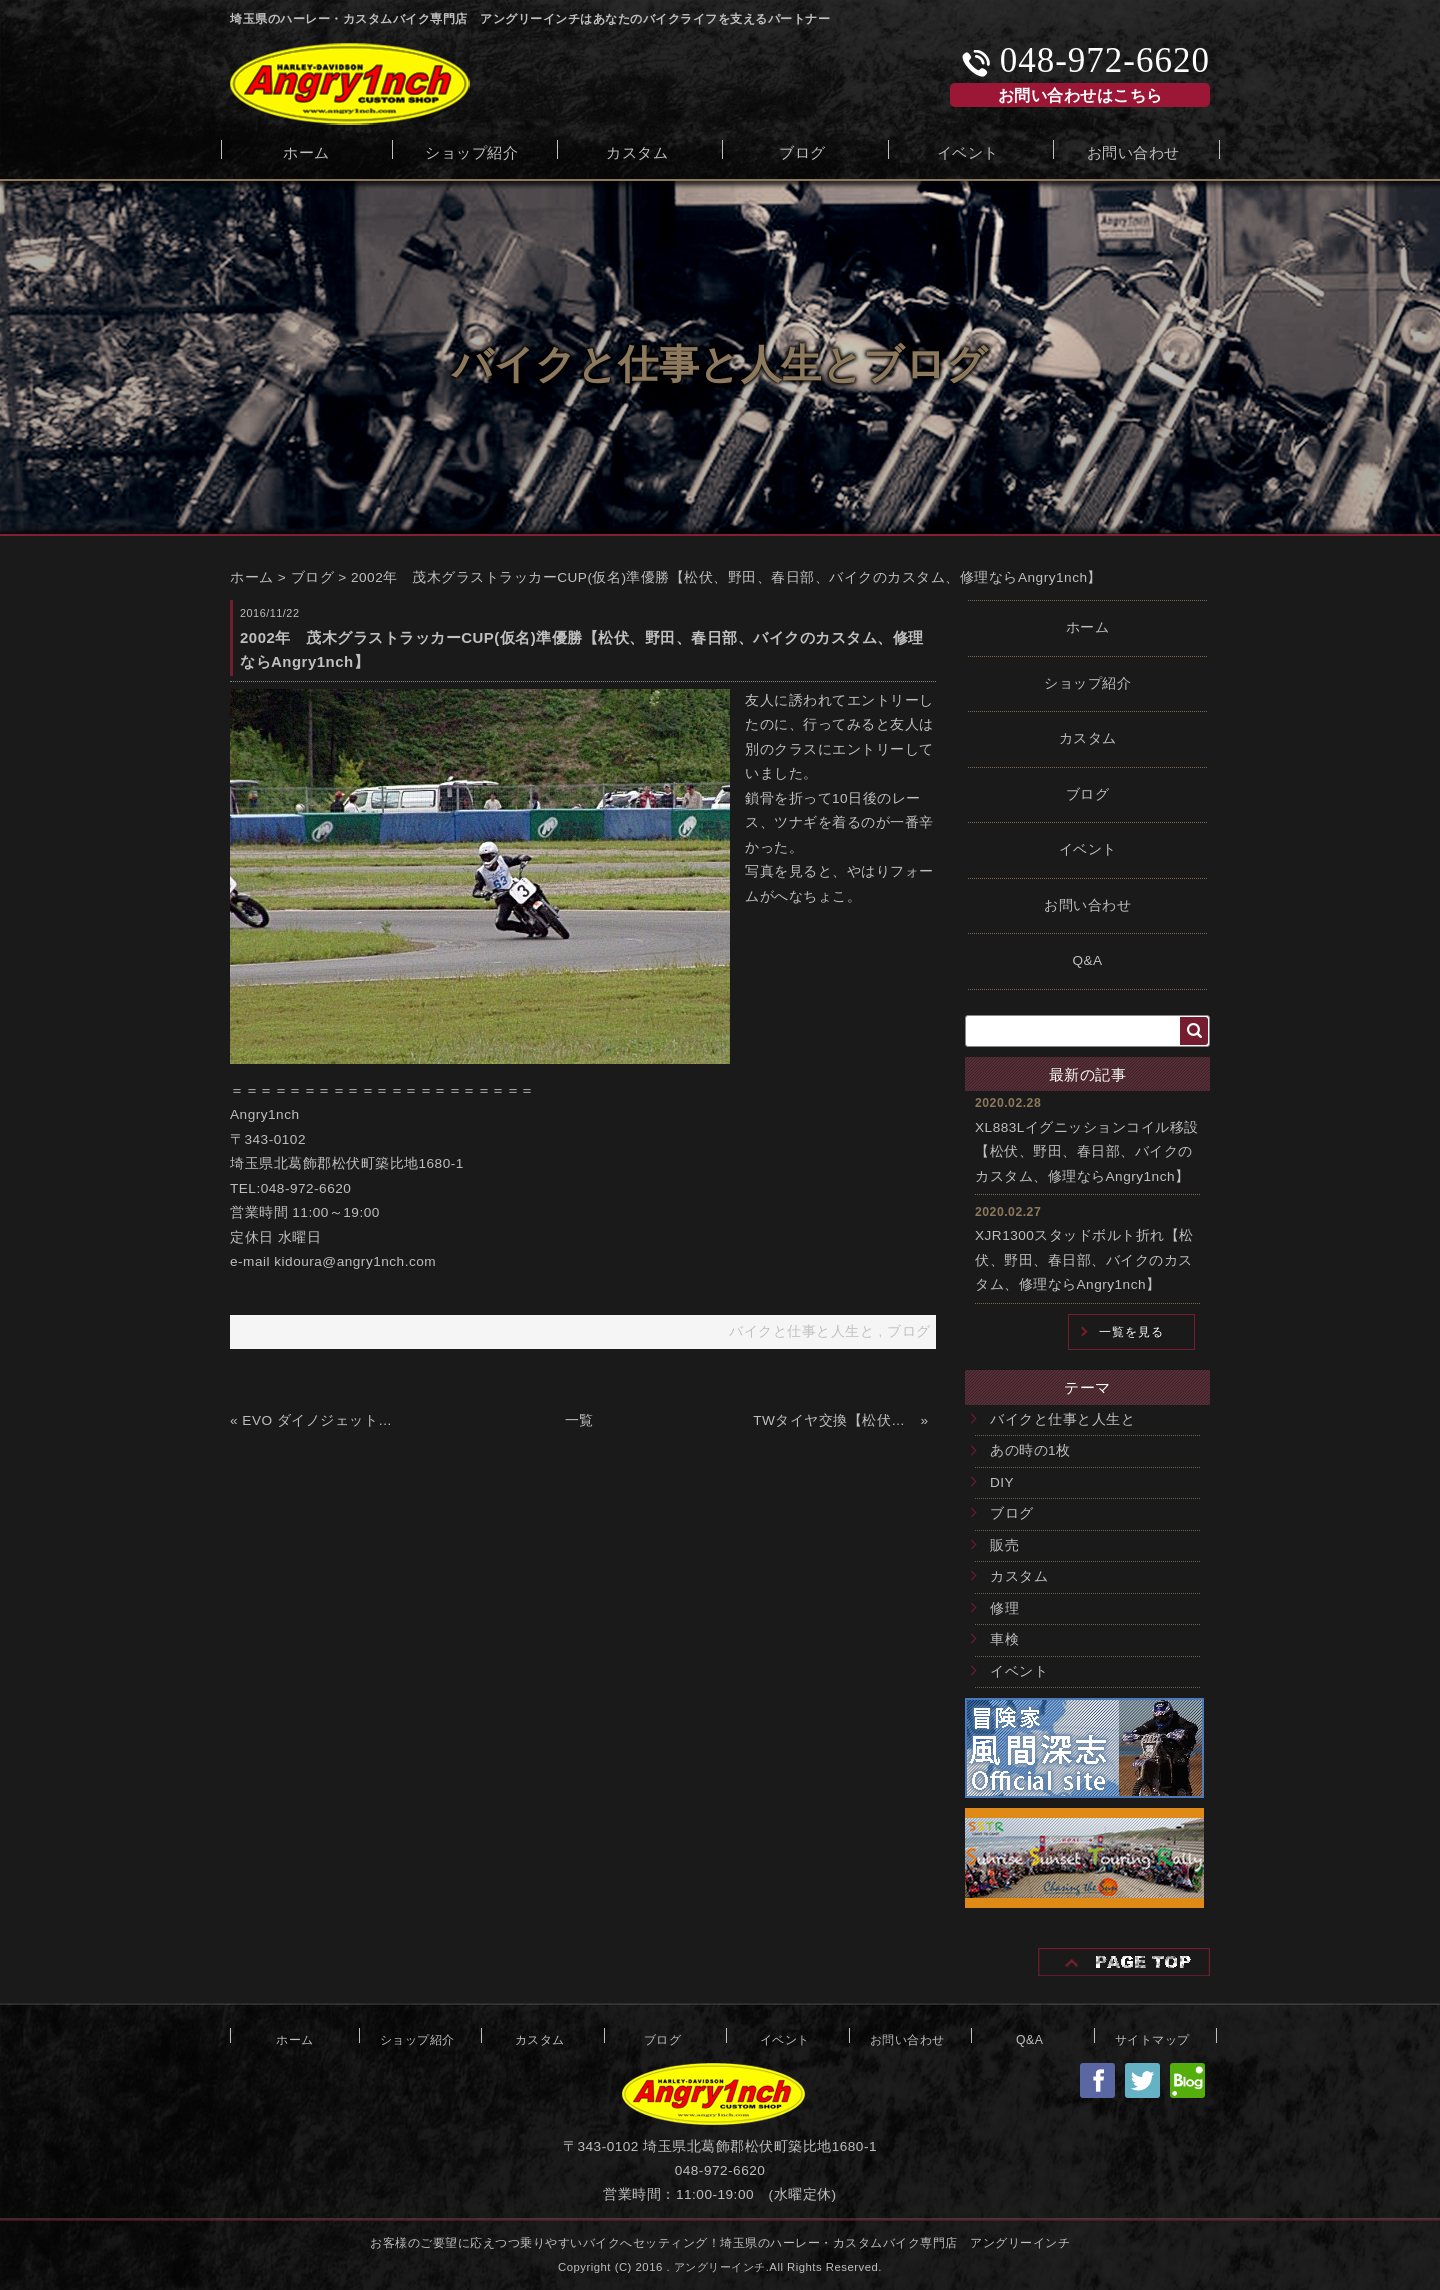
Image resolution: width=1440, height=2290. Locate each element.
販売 (1004, 1545)
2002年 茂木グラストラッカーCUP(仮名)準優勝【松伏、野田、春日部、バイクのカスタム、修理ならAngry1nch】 (726, 577)
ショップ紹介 (471, 150)
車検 (1004, 1639)
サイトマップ (1152, 2038)
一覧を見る (1131, 1332)
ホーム (306, 150)
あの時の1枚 (1030, 1450)
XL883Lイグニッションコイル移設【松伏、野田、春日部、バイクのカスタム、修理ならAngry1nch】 (1087, 1152)
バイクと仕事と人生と (1062, 1419)
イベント (968, 150)
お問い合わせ (1133, 150)
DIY (1002, 1482)
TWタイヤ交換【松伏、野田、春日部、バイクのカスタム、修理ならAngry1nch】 (834, 1420)
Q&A (1087, 960)
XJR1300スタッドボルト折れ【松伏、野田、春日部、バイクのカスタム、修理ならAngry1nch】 (1084, 1260)
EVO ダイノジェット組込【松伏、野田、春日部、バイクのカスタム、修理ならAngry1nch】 (323, 1420)
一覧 (579, 1420)
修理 (1004, 1608)
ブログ (802, 150)
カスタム (637, 150)
